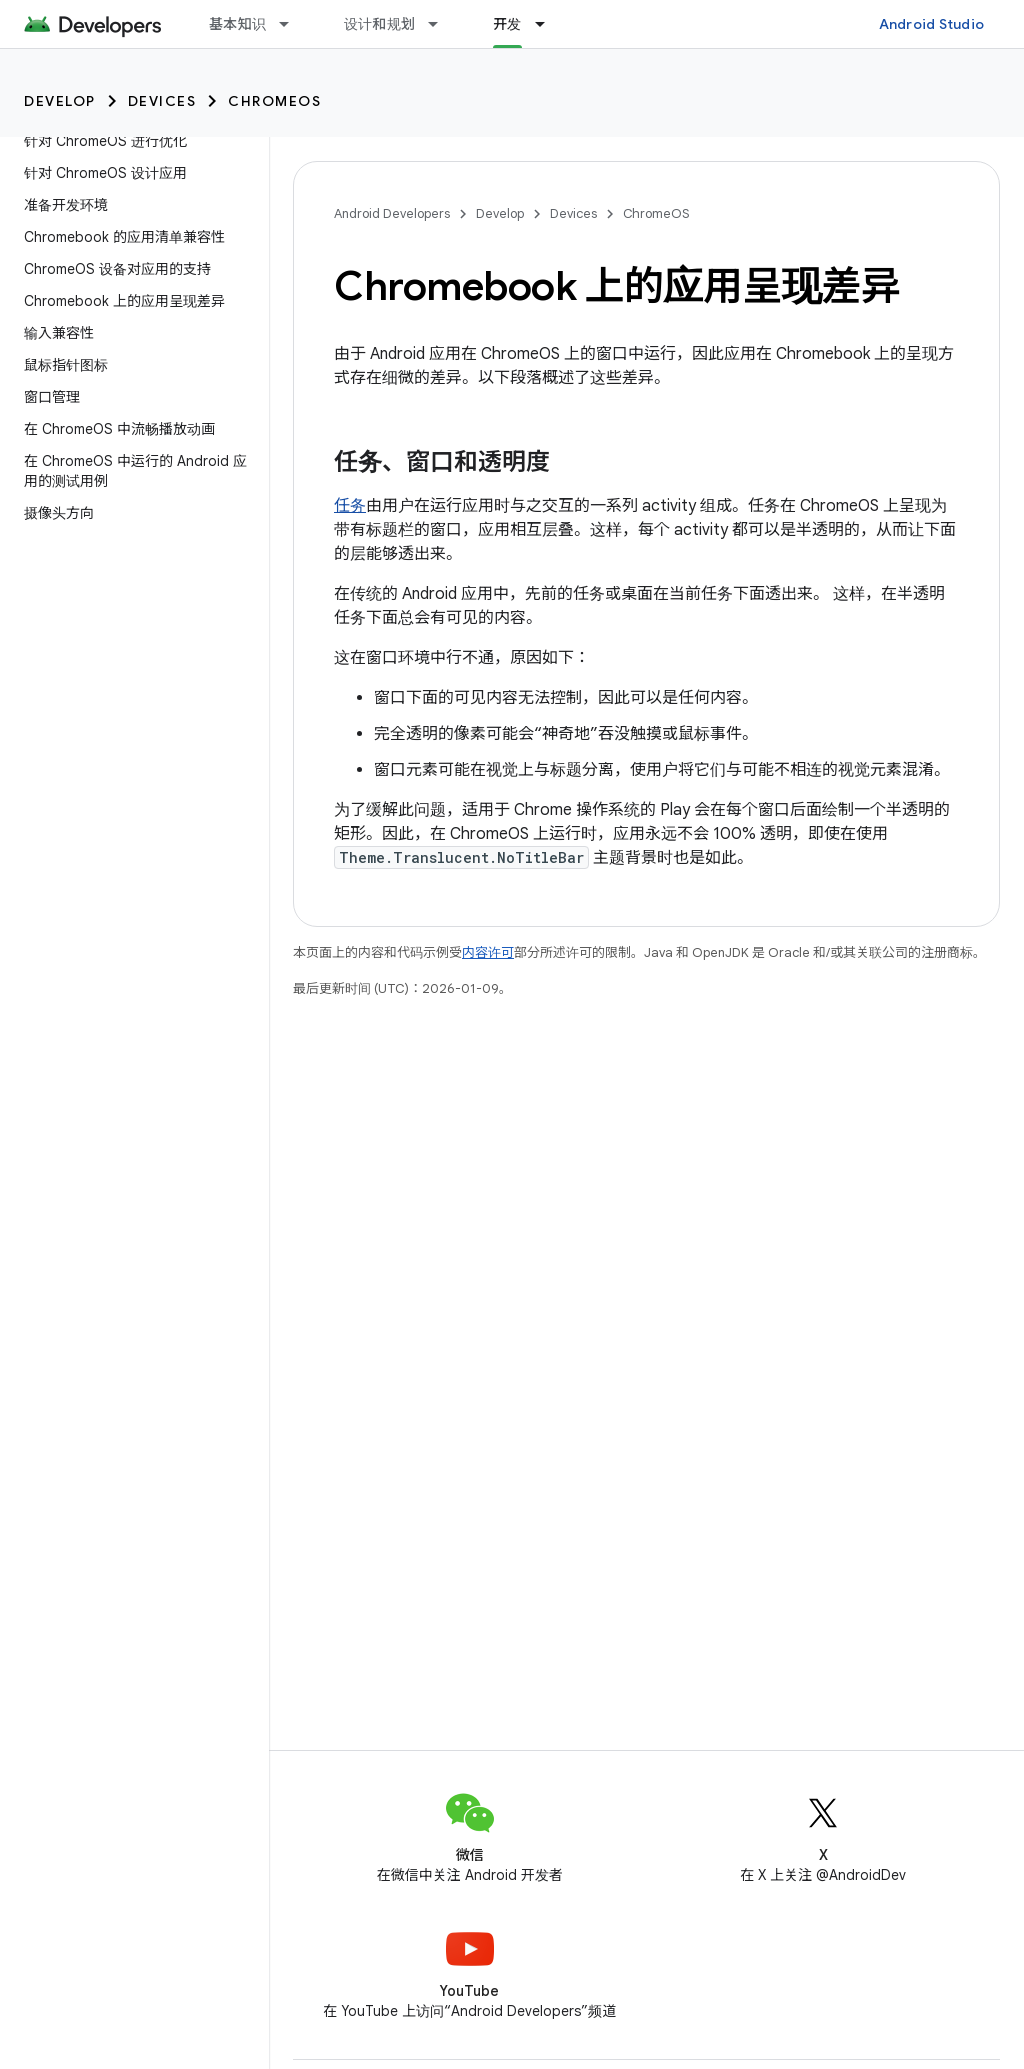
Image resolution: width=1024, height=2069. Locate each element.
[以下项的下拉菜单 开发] (549, 24)
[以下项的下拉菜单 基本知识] (293, 24)
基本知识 (237, 24)
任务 (350, 506)
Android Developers (392, 213)
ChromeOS (274, 101)
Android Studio (932, 24)
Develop (60, 101)
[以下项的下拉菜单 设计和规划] (442, 24)
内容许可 (488, 952)
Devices (162, 101)
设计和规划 (379, 24)
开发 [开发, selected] (507, 24)
